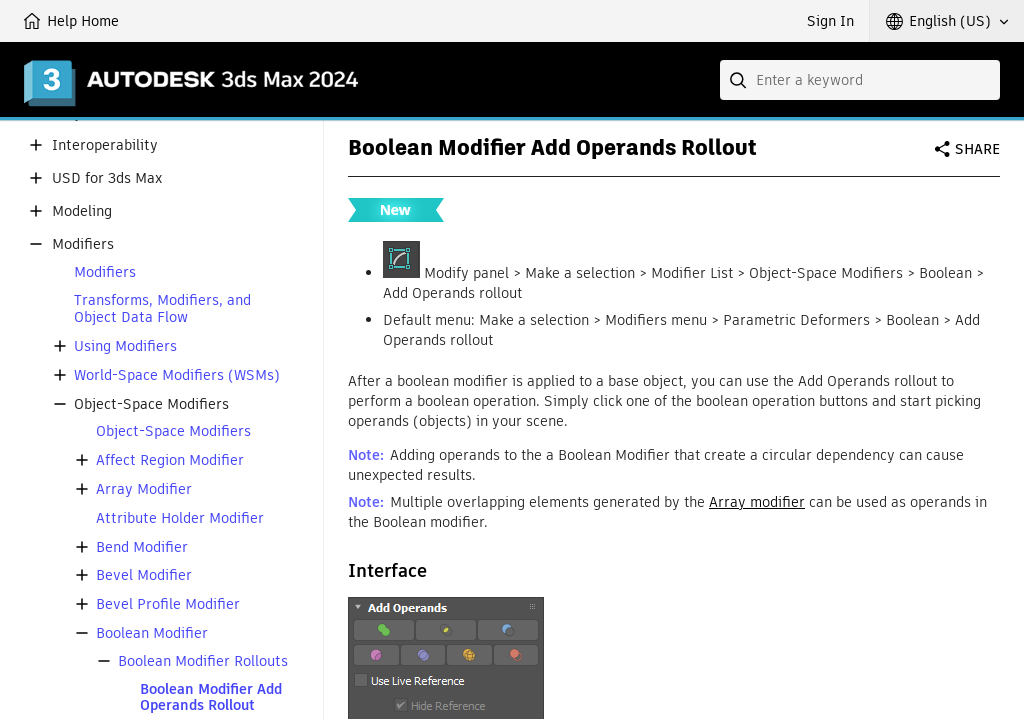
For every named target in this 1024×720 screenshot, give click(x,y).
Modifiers (105, 272)
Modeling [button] (82, 211)
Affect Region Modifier (170, 460)
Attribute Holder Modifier (180, 518)
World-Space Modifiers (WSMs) (177, 375)
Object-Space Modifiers (173, 431)
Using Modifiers (125, 346)
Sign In (830, 21)
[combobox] (860, 80)
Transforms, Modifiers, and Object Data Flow (162, 309)
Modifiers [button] (83, 244)
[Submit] (740, 80)
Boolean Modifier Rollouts (203, 661)
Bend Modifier (142, 547)
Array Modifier (144, 489)
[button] (947, 21)
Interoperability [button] (105, 145)
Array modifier (757, 502)
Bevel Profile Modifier (168, 604)
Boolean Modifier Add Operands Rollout (211, 698)
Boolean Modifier (152, 633)
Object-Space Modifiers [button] (151, 404)
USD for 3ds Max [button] (107, 178)
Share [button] (977, 149)
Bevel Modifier (144, 575)
